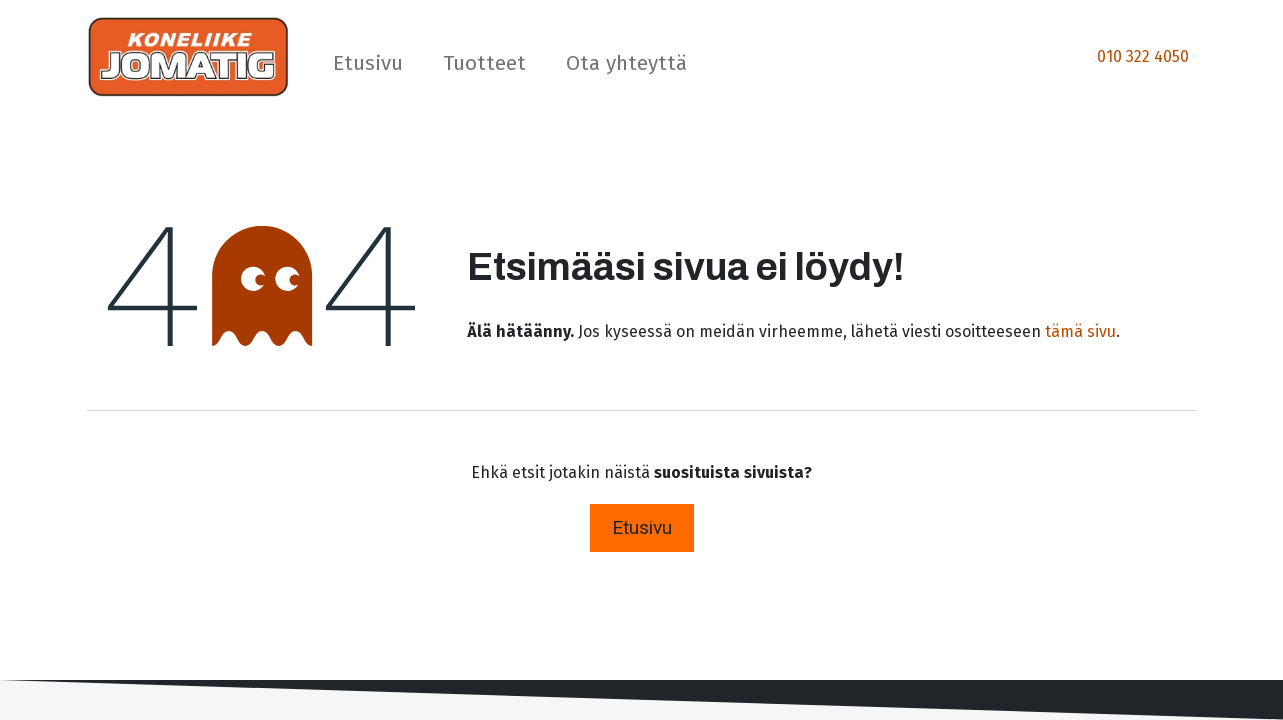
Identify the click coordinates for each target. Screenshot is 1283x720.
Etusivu (642, 527)
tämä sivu (1080, 331)
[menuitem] (368, 67)
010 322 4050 (1143, 56)
